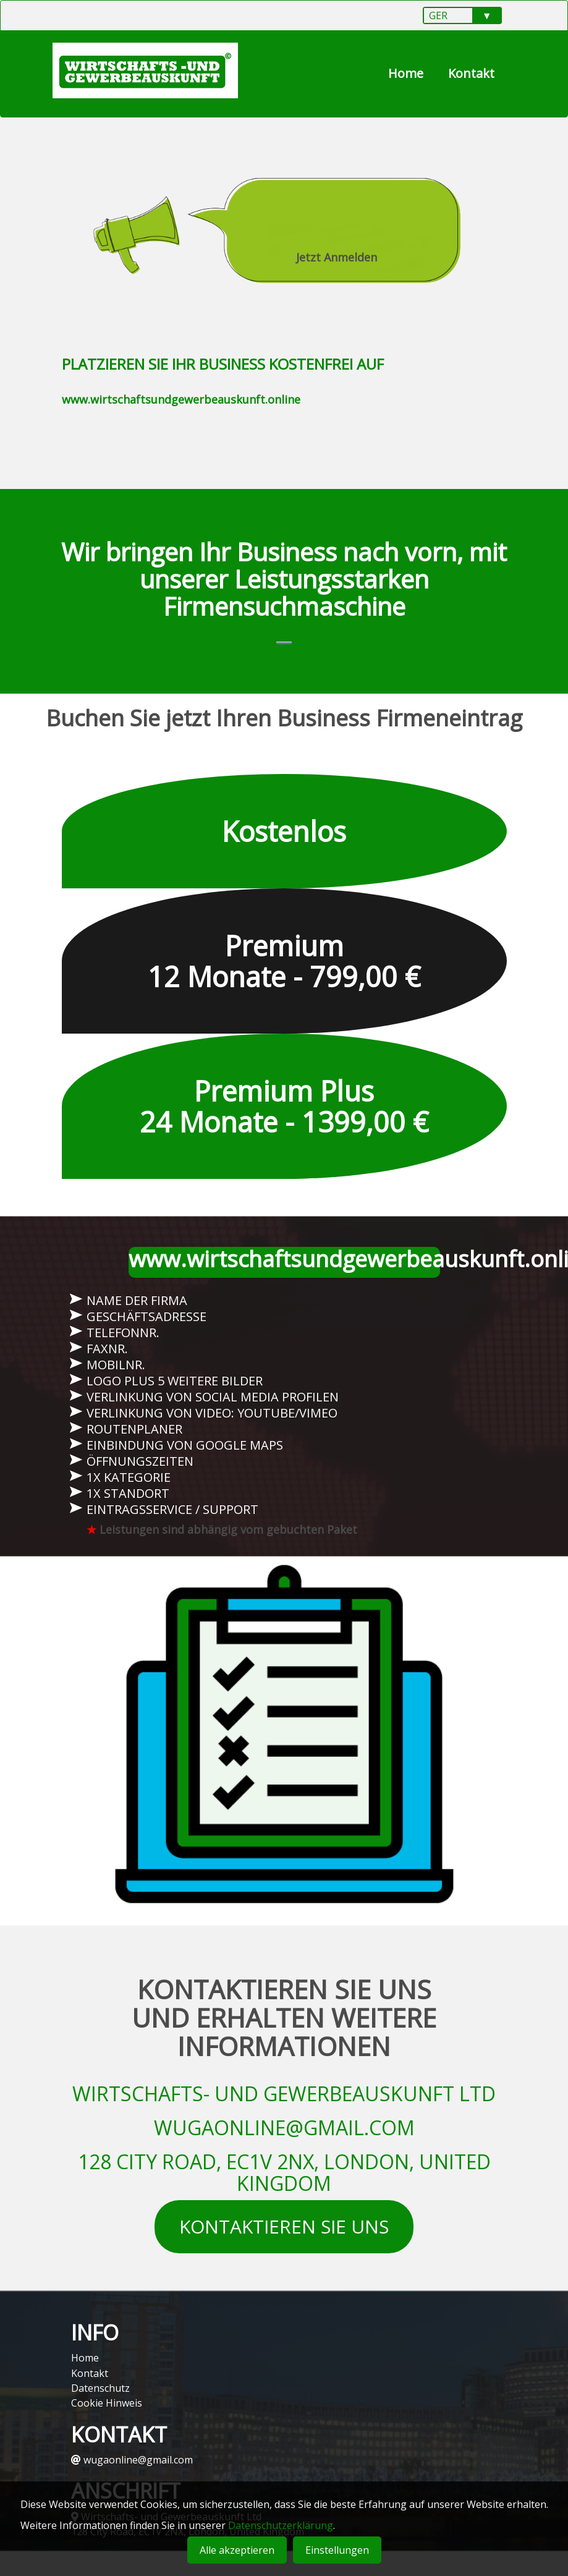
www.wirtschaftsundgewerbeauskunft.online (181, 399)
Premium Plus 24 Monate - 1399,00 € (284, 1112)
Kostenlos (284, 837)
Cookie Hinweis (106, 2403)
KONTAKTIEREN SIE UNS (284, 2232)
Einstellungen (337, 2550)
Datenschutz (100, 2388)
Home (405, 73)
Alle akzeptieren (237, 2550)
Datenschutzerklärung (280, 2525)
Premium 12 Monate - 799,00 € (284, 967)
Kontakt (471, 73)
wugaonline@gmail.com (132, 2460)
